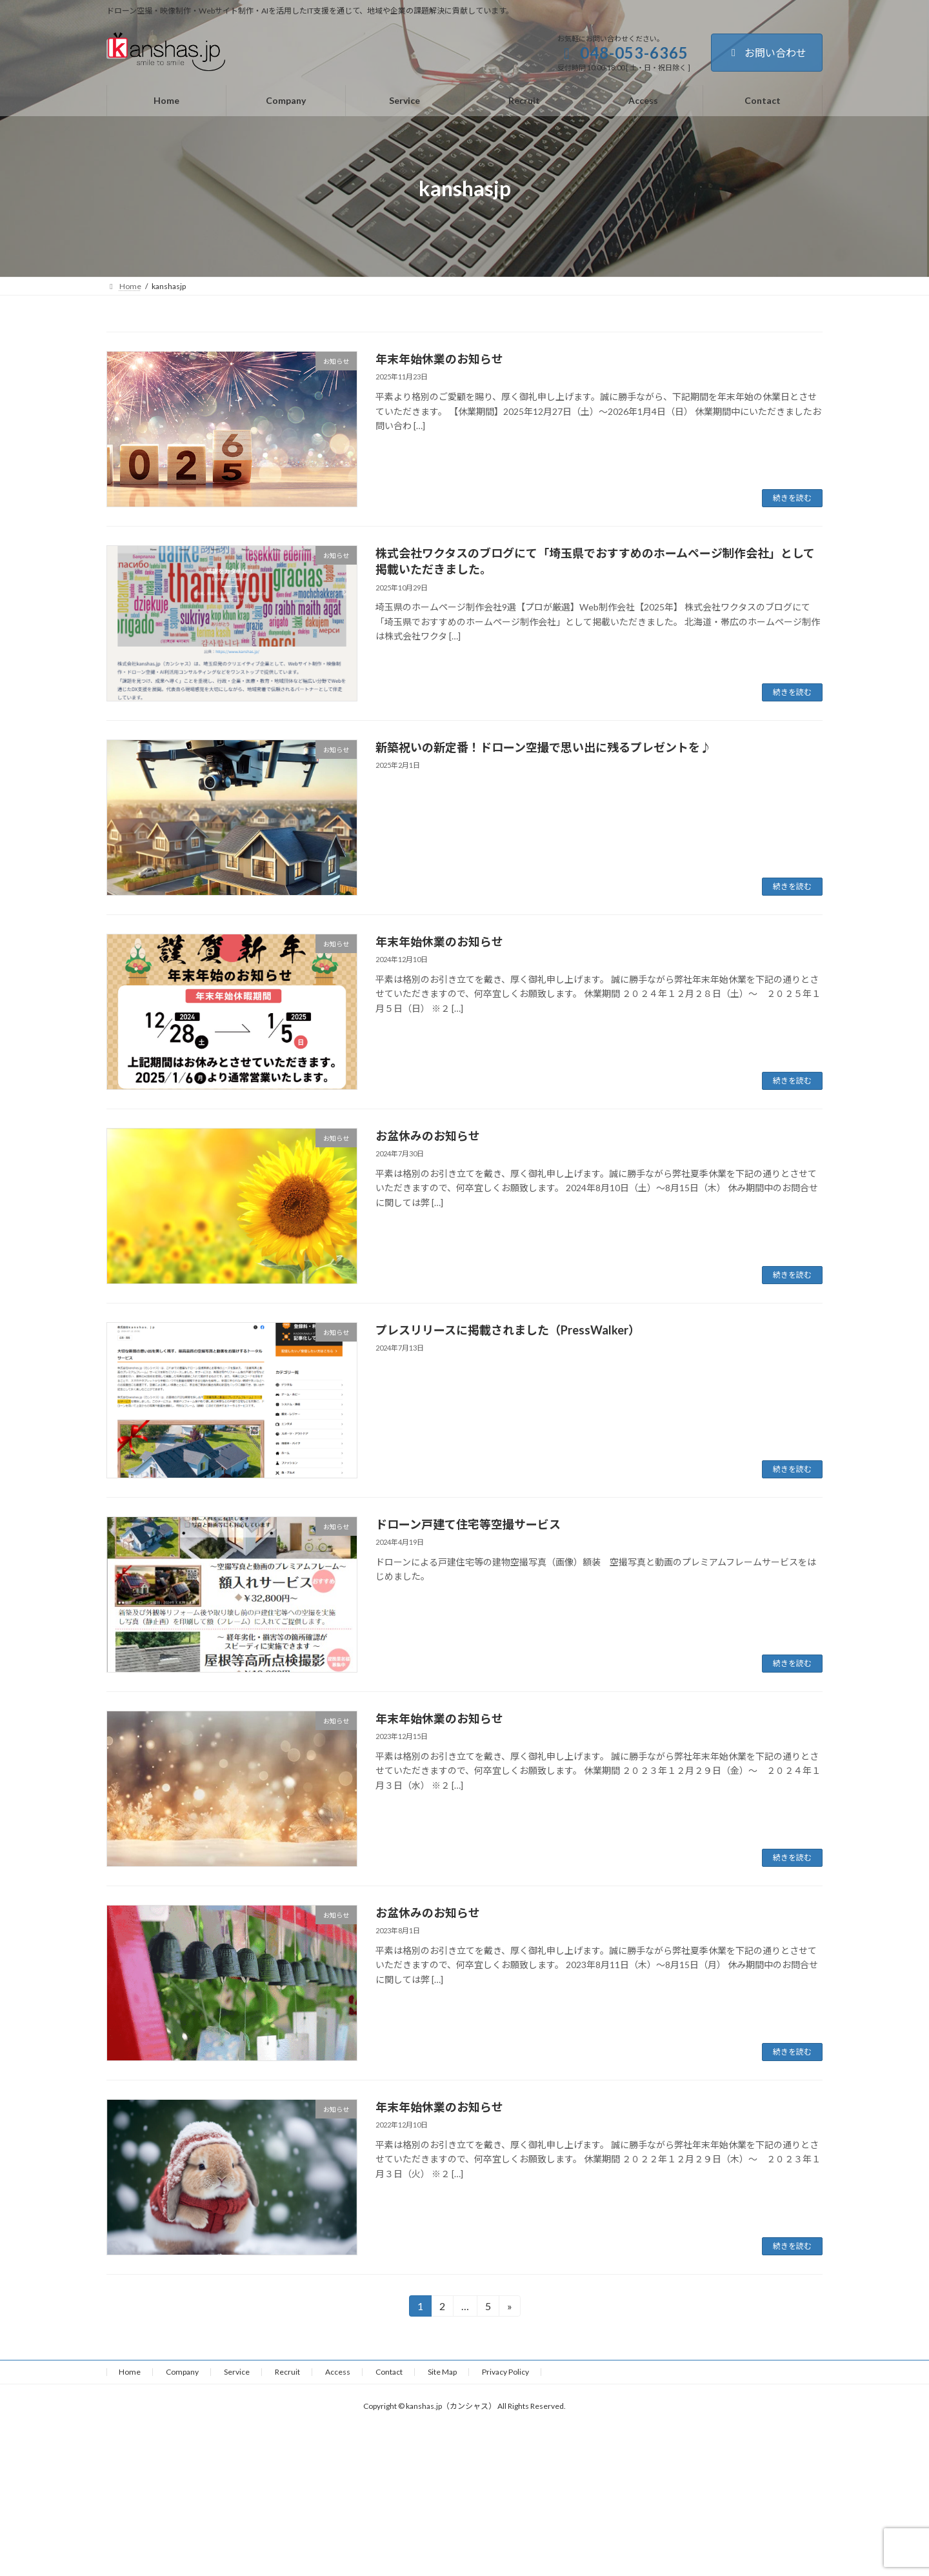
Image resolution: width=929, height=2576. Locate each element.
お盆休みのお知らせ (427, 1136)
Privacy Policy (505, 2372)
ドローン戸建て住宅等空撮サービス (468, 1524)
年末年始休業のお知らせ (439, 359)
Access (337, 2372)
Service (237, 2372)
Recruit (287, 2372)
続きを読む (792, 498)
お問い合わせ (766, 52)
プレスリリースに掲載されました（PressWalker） (507, 1330)
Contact (389, 2372)
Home (130, 2372)
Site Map (442, 2372)
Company (182, 2372)
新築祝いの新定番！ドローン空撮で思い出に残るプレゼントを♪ (543, 747)
